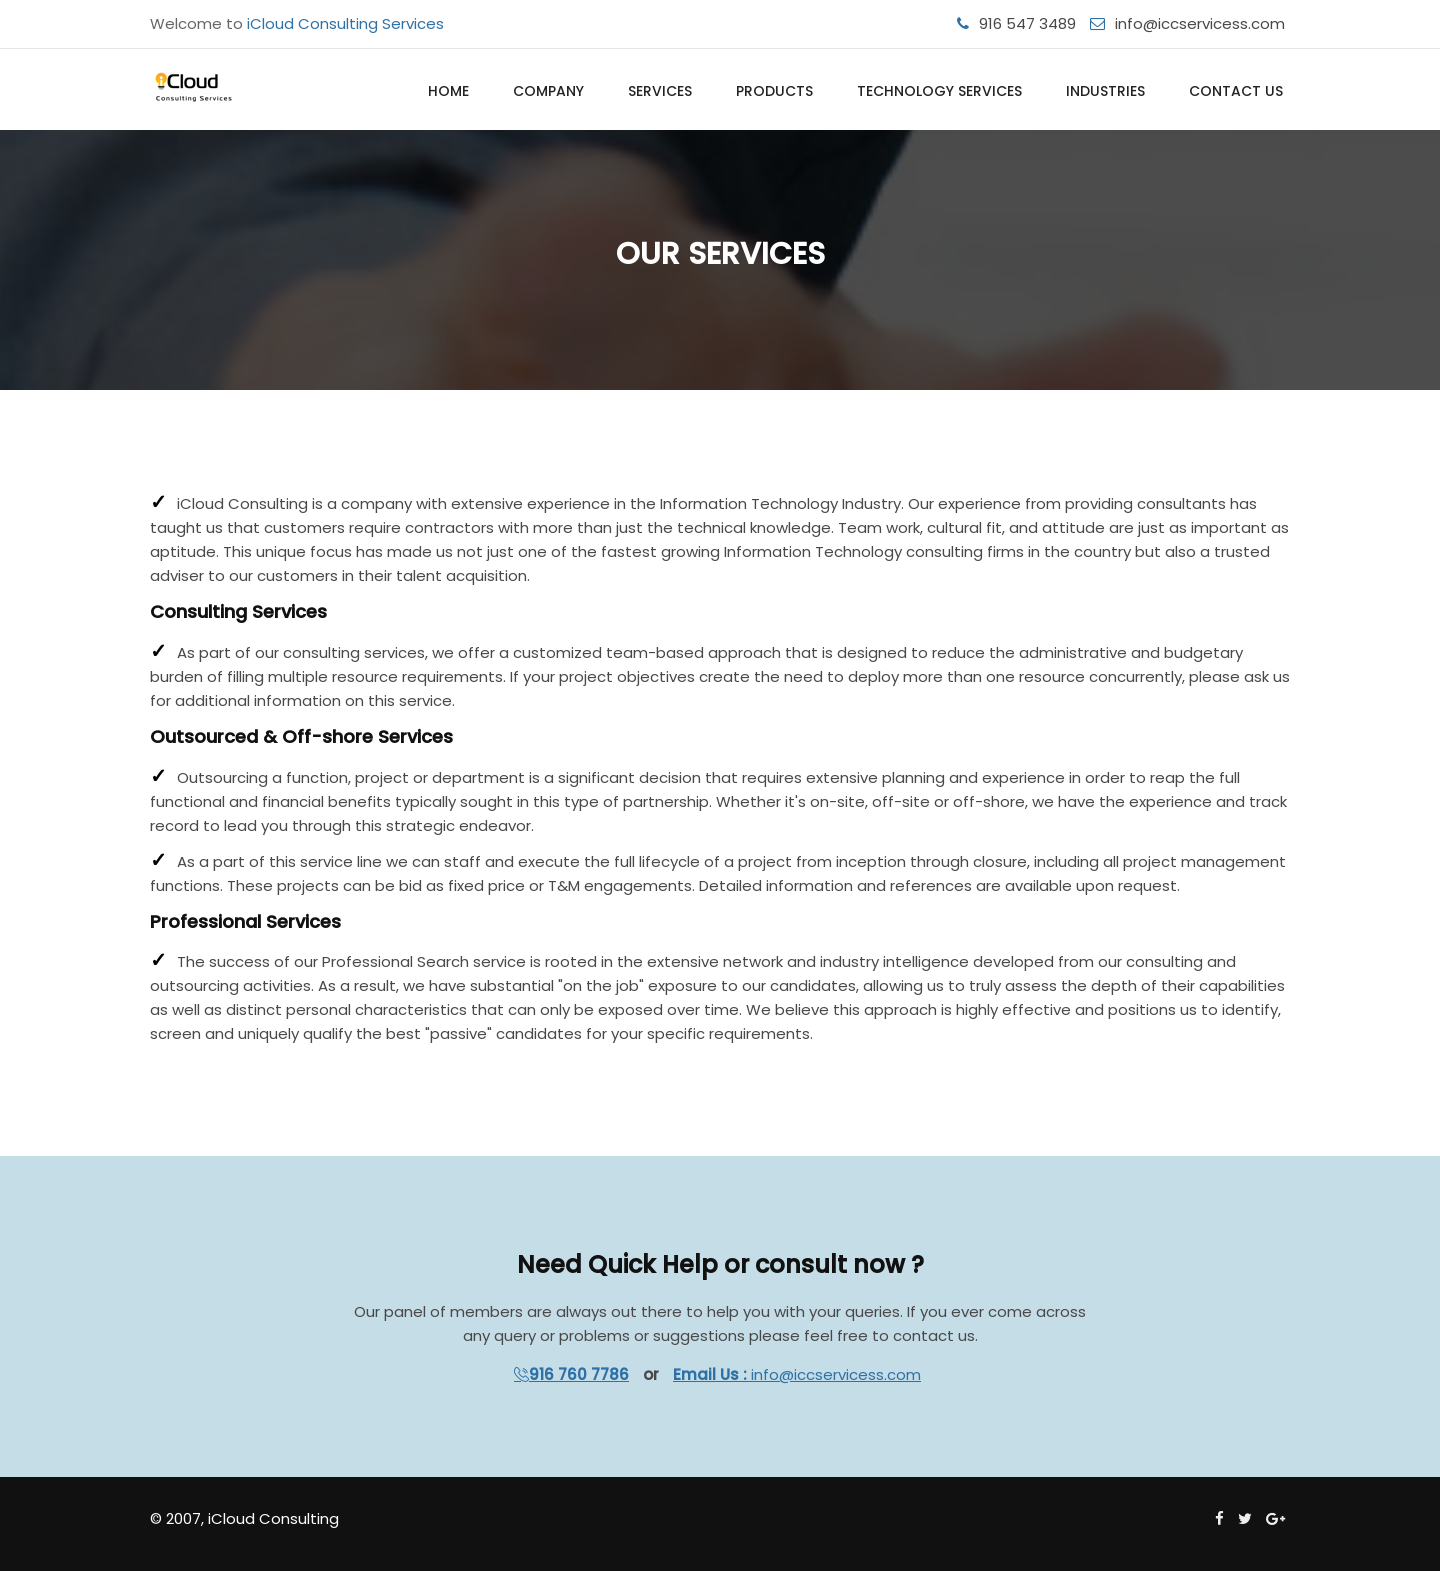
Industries (1105, 91)
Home (448, 91)
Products (774, 91)
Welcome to (297, 23)
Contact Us (1236, 91)
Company (548, 91)
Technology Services (939, 91)
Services (660, 91)
